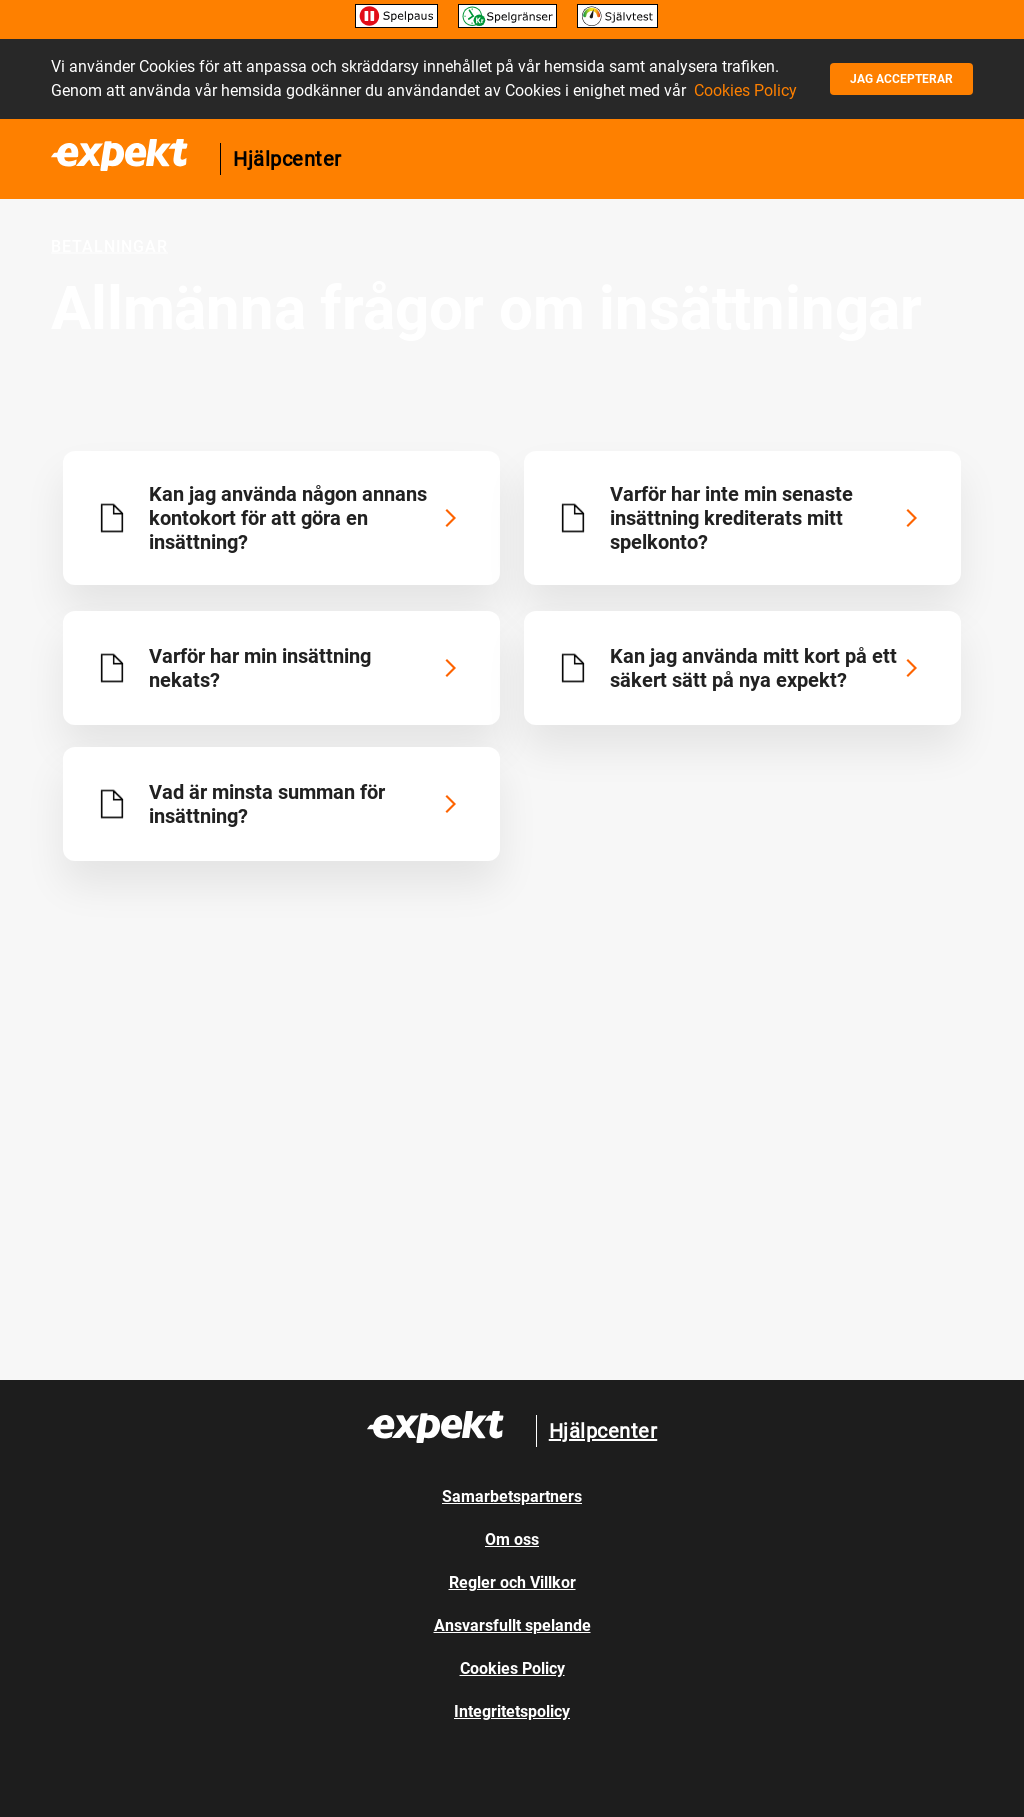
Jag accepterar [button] (901, 79)
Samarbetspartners (512, 1496)
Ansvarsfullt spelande (512, 1625)
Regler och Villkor (512, 1582)
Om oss (512, 1539)
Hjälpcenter (287, 159)
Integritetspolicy (512, 1711)
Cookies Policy (745, 90)
